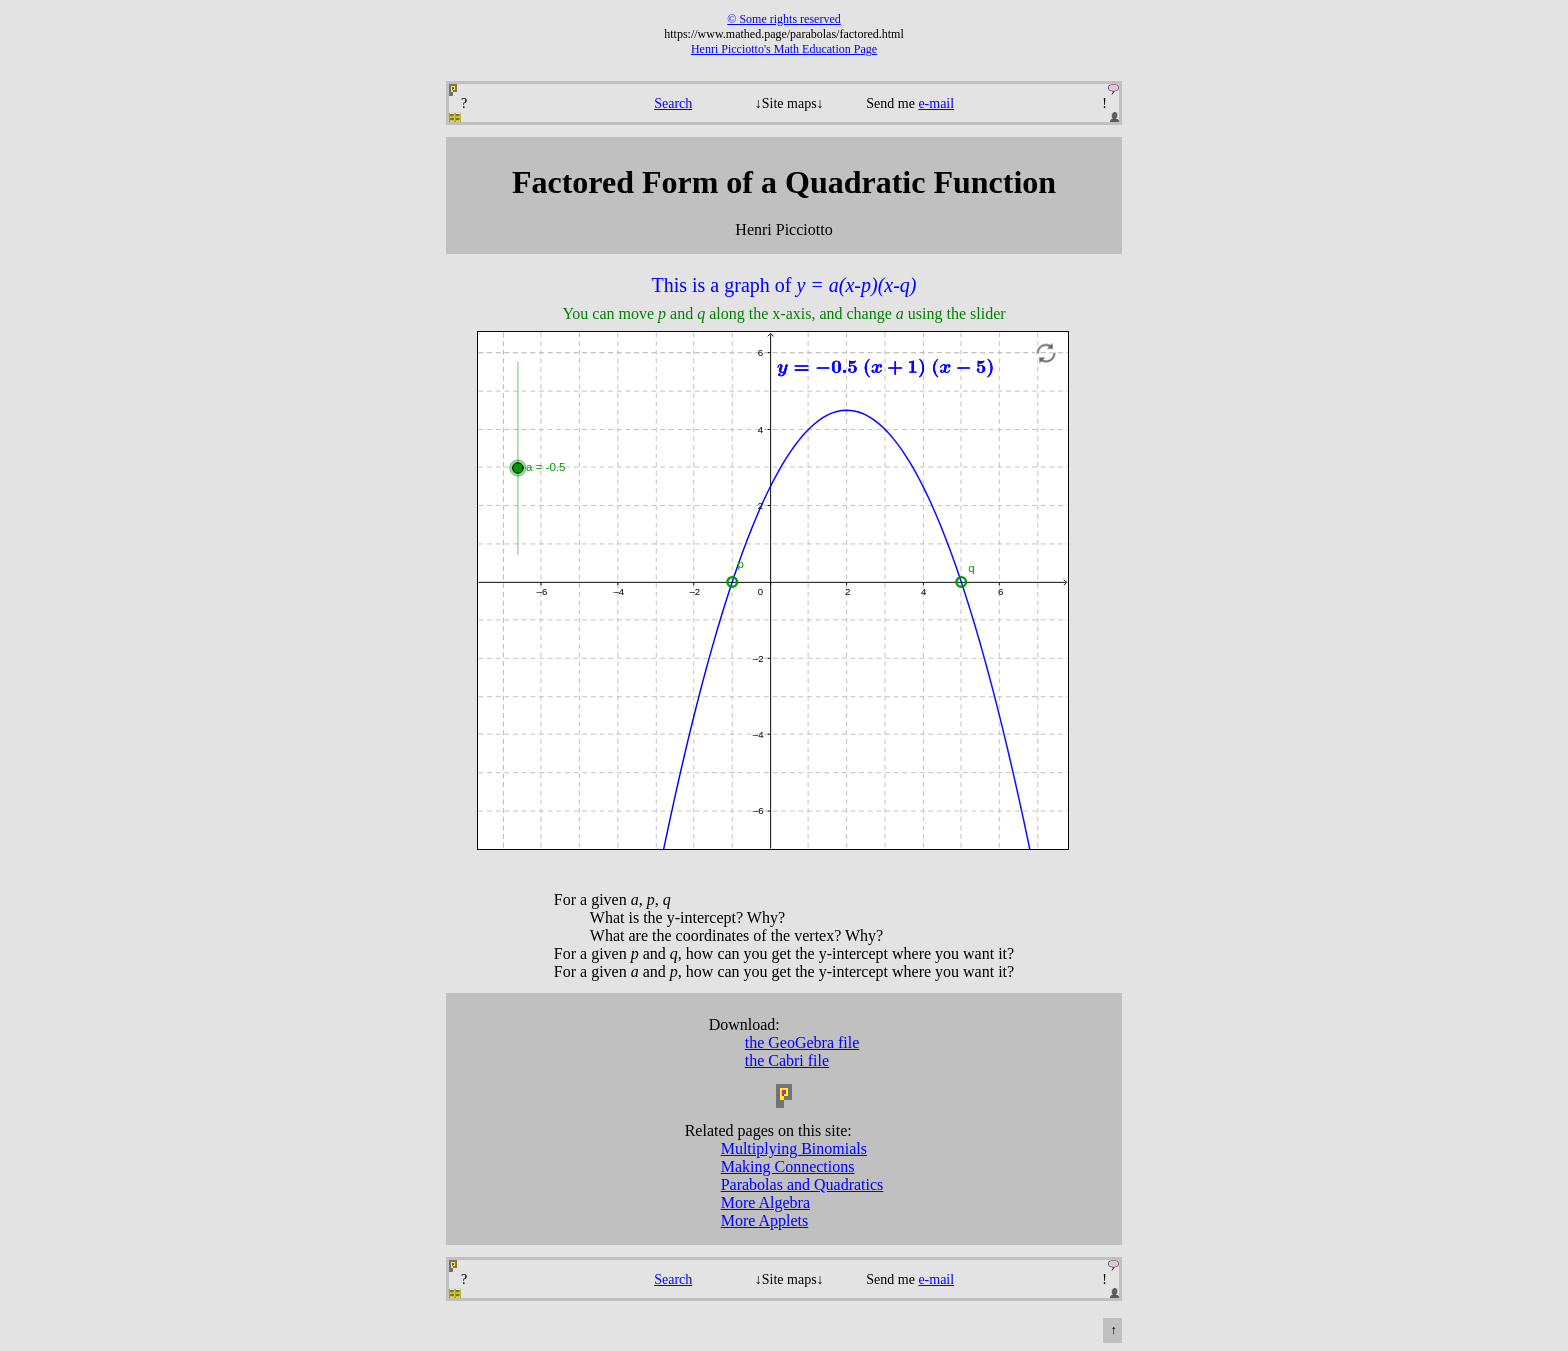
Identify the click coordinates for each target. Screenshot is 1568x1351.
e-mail (936, 103)
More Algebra (765, 1202)
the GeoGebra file (802, 1042)
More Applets (765, 1220)
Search (673, 103)
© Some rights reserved (783, 19)
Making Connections (788, 1166)
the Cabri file (787, 1060)
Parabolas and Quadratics (802, 1184)
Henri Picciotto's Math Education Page (784, 49)
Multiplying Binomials (794, 1148)
